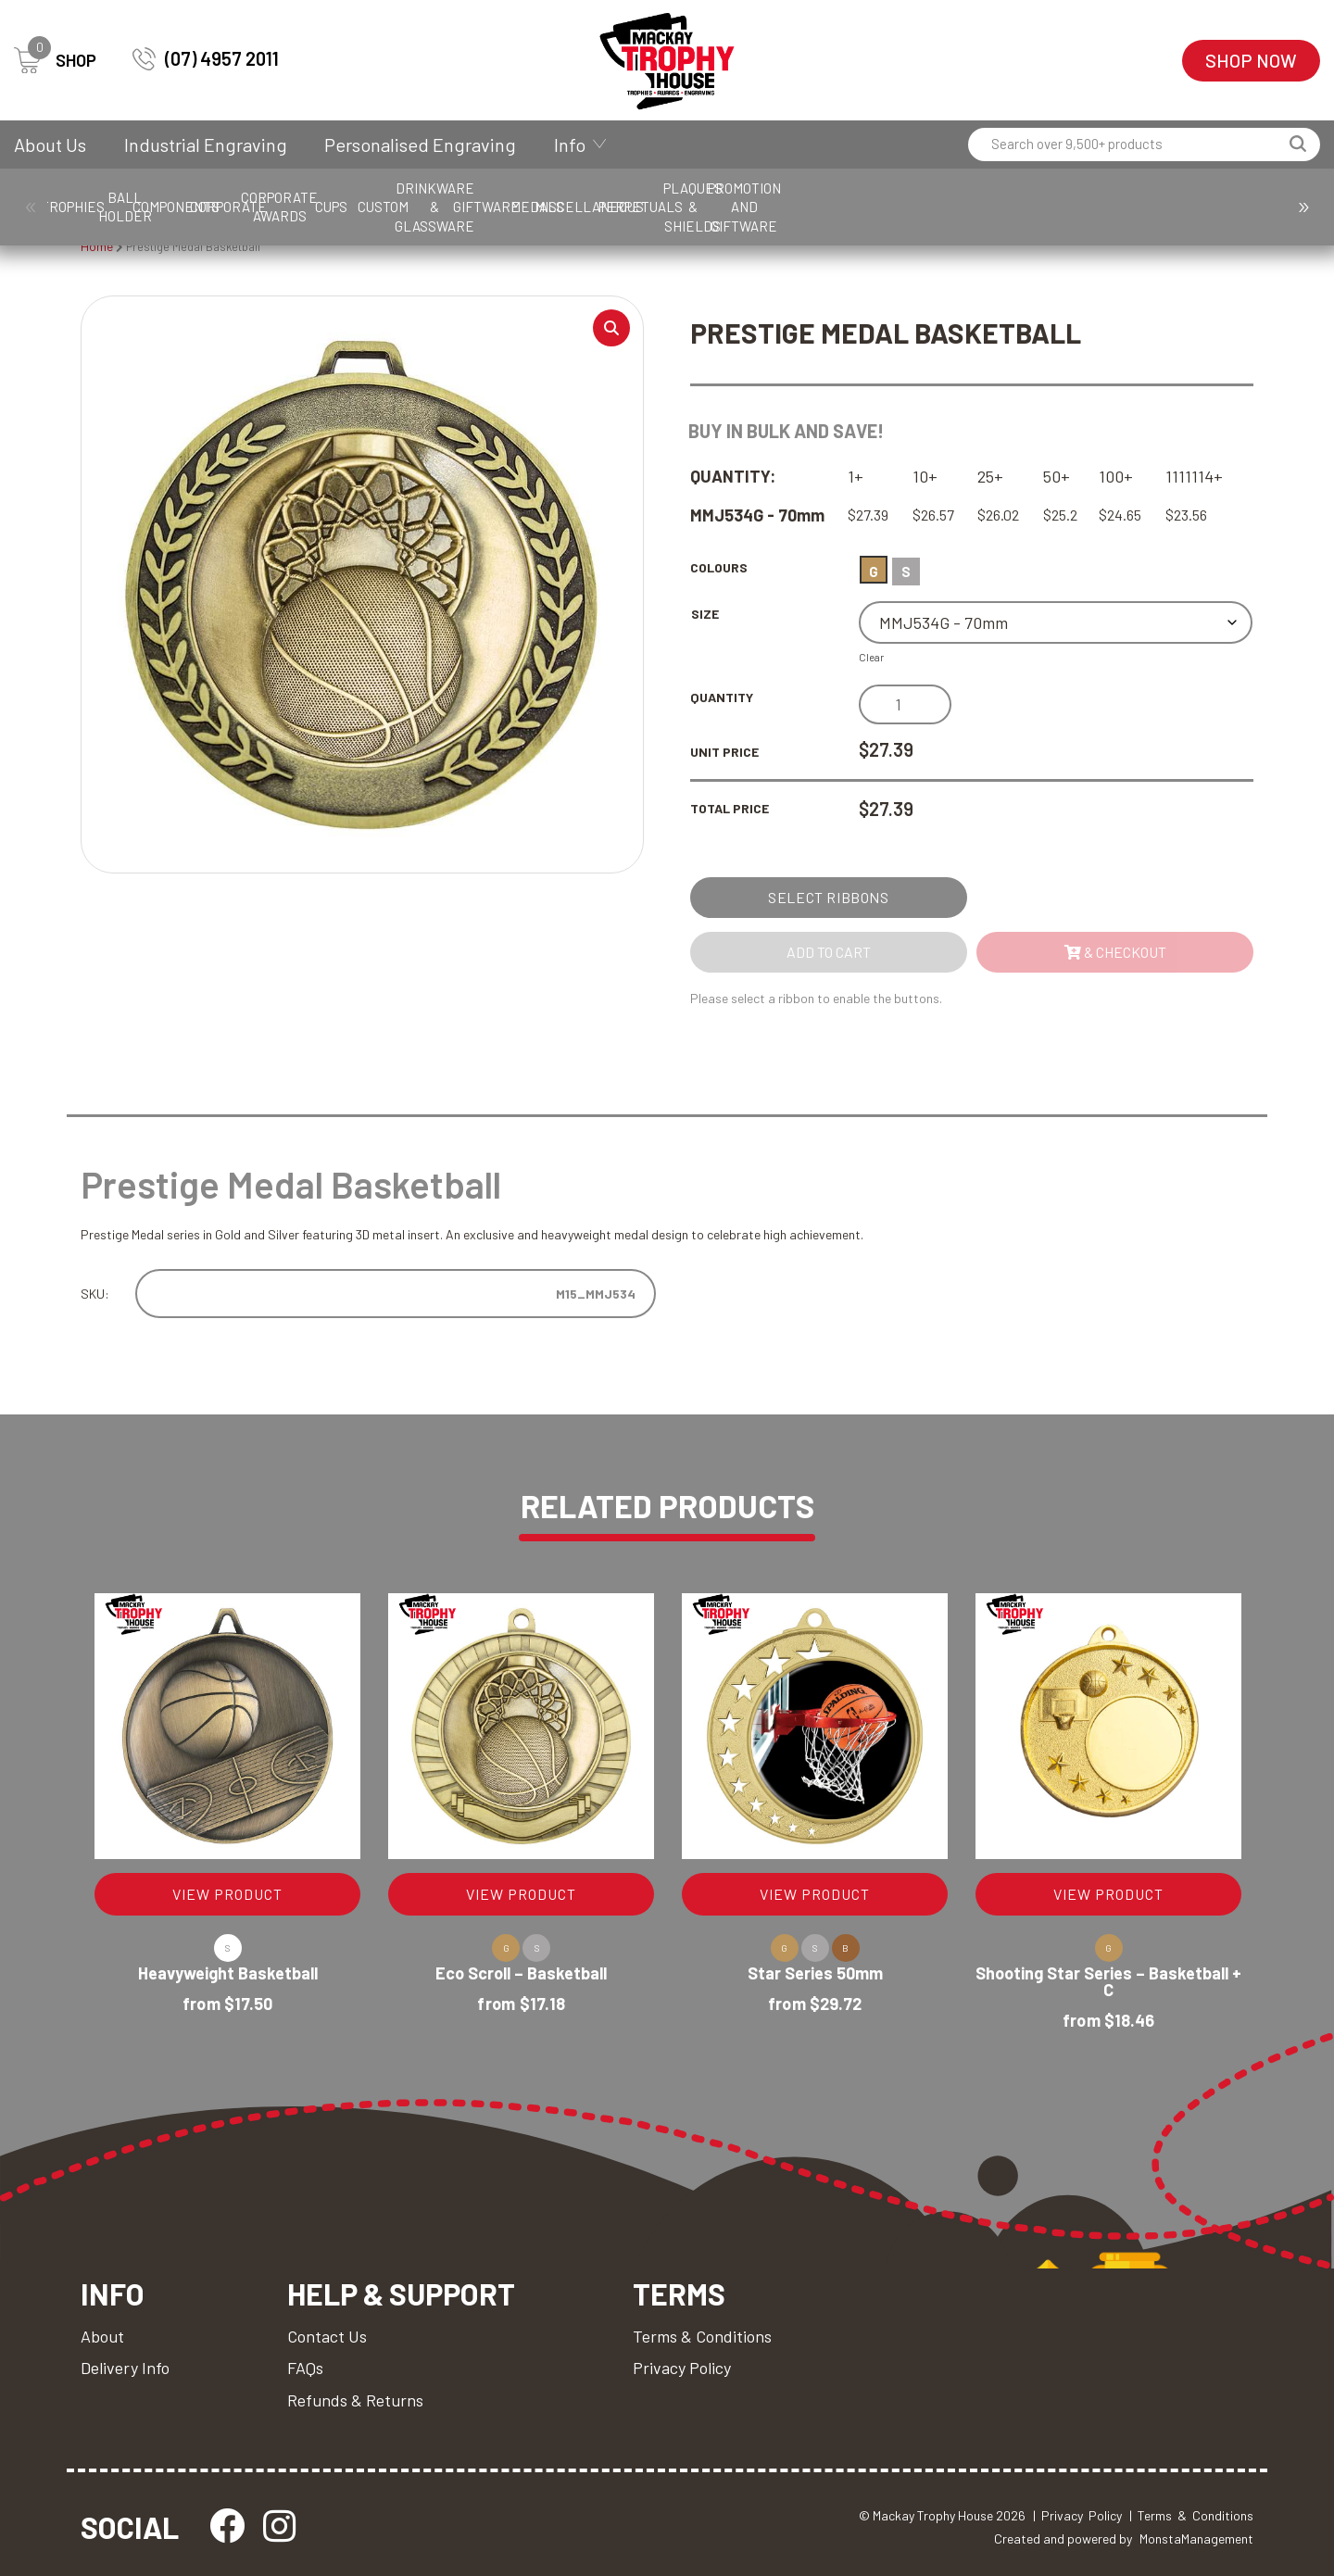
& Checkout (1115, 952)
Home (97, 246)
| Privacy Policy (1077, 2516)
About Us (50, 144)
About (102, 2337)
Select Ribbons (828, 898)
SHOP (55, 60)
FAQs (305, 2368)
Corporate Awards (589, 197)
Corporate (469, 197)
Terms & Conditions (702, 2337)
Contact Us (327, 2337)
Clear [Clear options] (871, 656)
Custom (831, 197)
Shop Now (1251, 60)
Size (705, 614)
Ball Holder (227, 197)
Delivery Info (125, 2368)
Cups (711, 197)
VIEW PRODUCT (227, 1894)
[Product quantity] (905, 704)
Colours (719, 567)
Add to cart (829, 952)
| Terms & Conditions (1191, 2516)
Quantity (721, 697)
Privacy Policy (682, 2368)
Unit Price (724, 752)
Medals (1193, 197)
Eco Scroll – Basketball (521, 1973)
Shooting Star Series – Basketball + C (1108, 1981)
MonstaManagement (1196, 2539)
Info (569, 144)
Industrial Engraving (205, 144)
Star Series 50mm (815, 1973)
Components (348, 197)
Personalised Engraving (420, 144)
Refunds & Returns (355, 2400)
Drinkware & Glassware (951, 197)
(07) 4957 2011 (205, 58)
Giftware (1072, 197)
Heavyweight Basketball (228, 1973)
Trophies (108, 197)
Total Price (729, 808)
